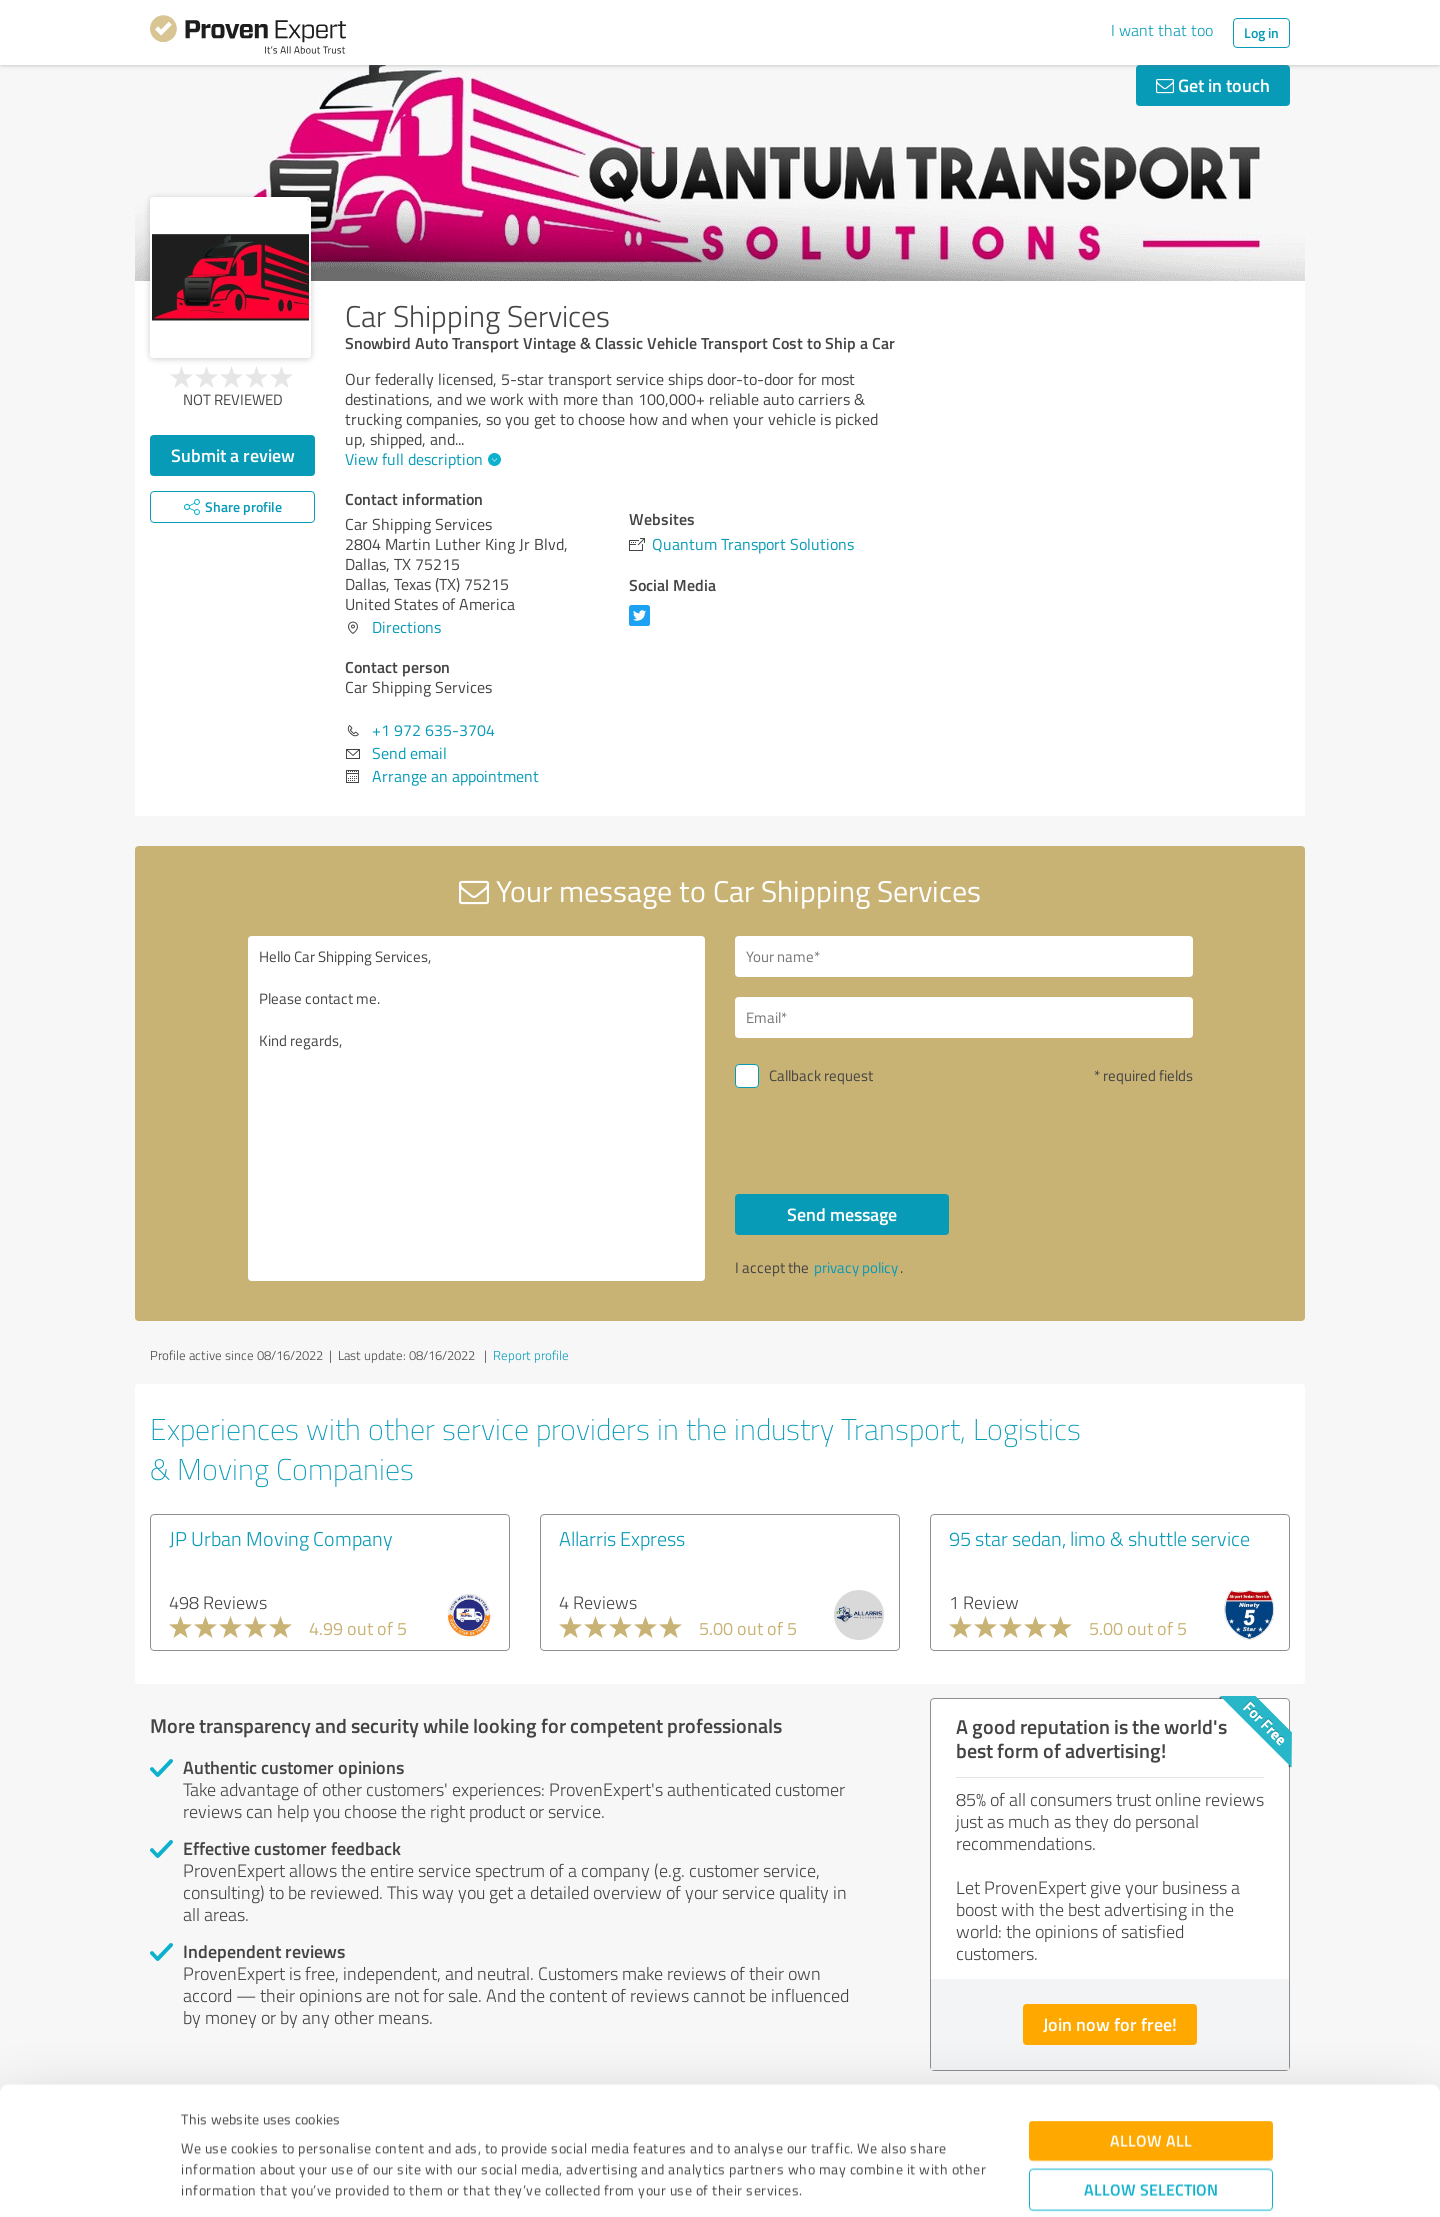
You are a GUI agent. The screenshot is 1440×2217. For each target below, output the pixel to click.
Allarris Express (622, 1538)
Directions (406, 627)
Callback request (821, 1075)
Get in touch (1213, 85)
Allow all (1151, 2031)
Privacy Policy (281, 2123)
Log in (1261, 32)
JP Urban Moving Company (281, 1538)
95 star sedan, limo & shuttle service (1099, 1538)
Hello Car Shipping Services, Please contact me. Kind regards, (477, 1108)
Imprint (204, 2123)
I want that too (1162, 30)
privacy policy (856, 1267)
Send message (842, 1214)
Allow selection (1151, 2080)
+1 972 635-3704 (433, 730)
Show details (845, 2179)
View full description (420, 459)
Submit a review (233, 455)
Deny (1151, 2142)
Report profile (531, 1355)
